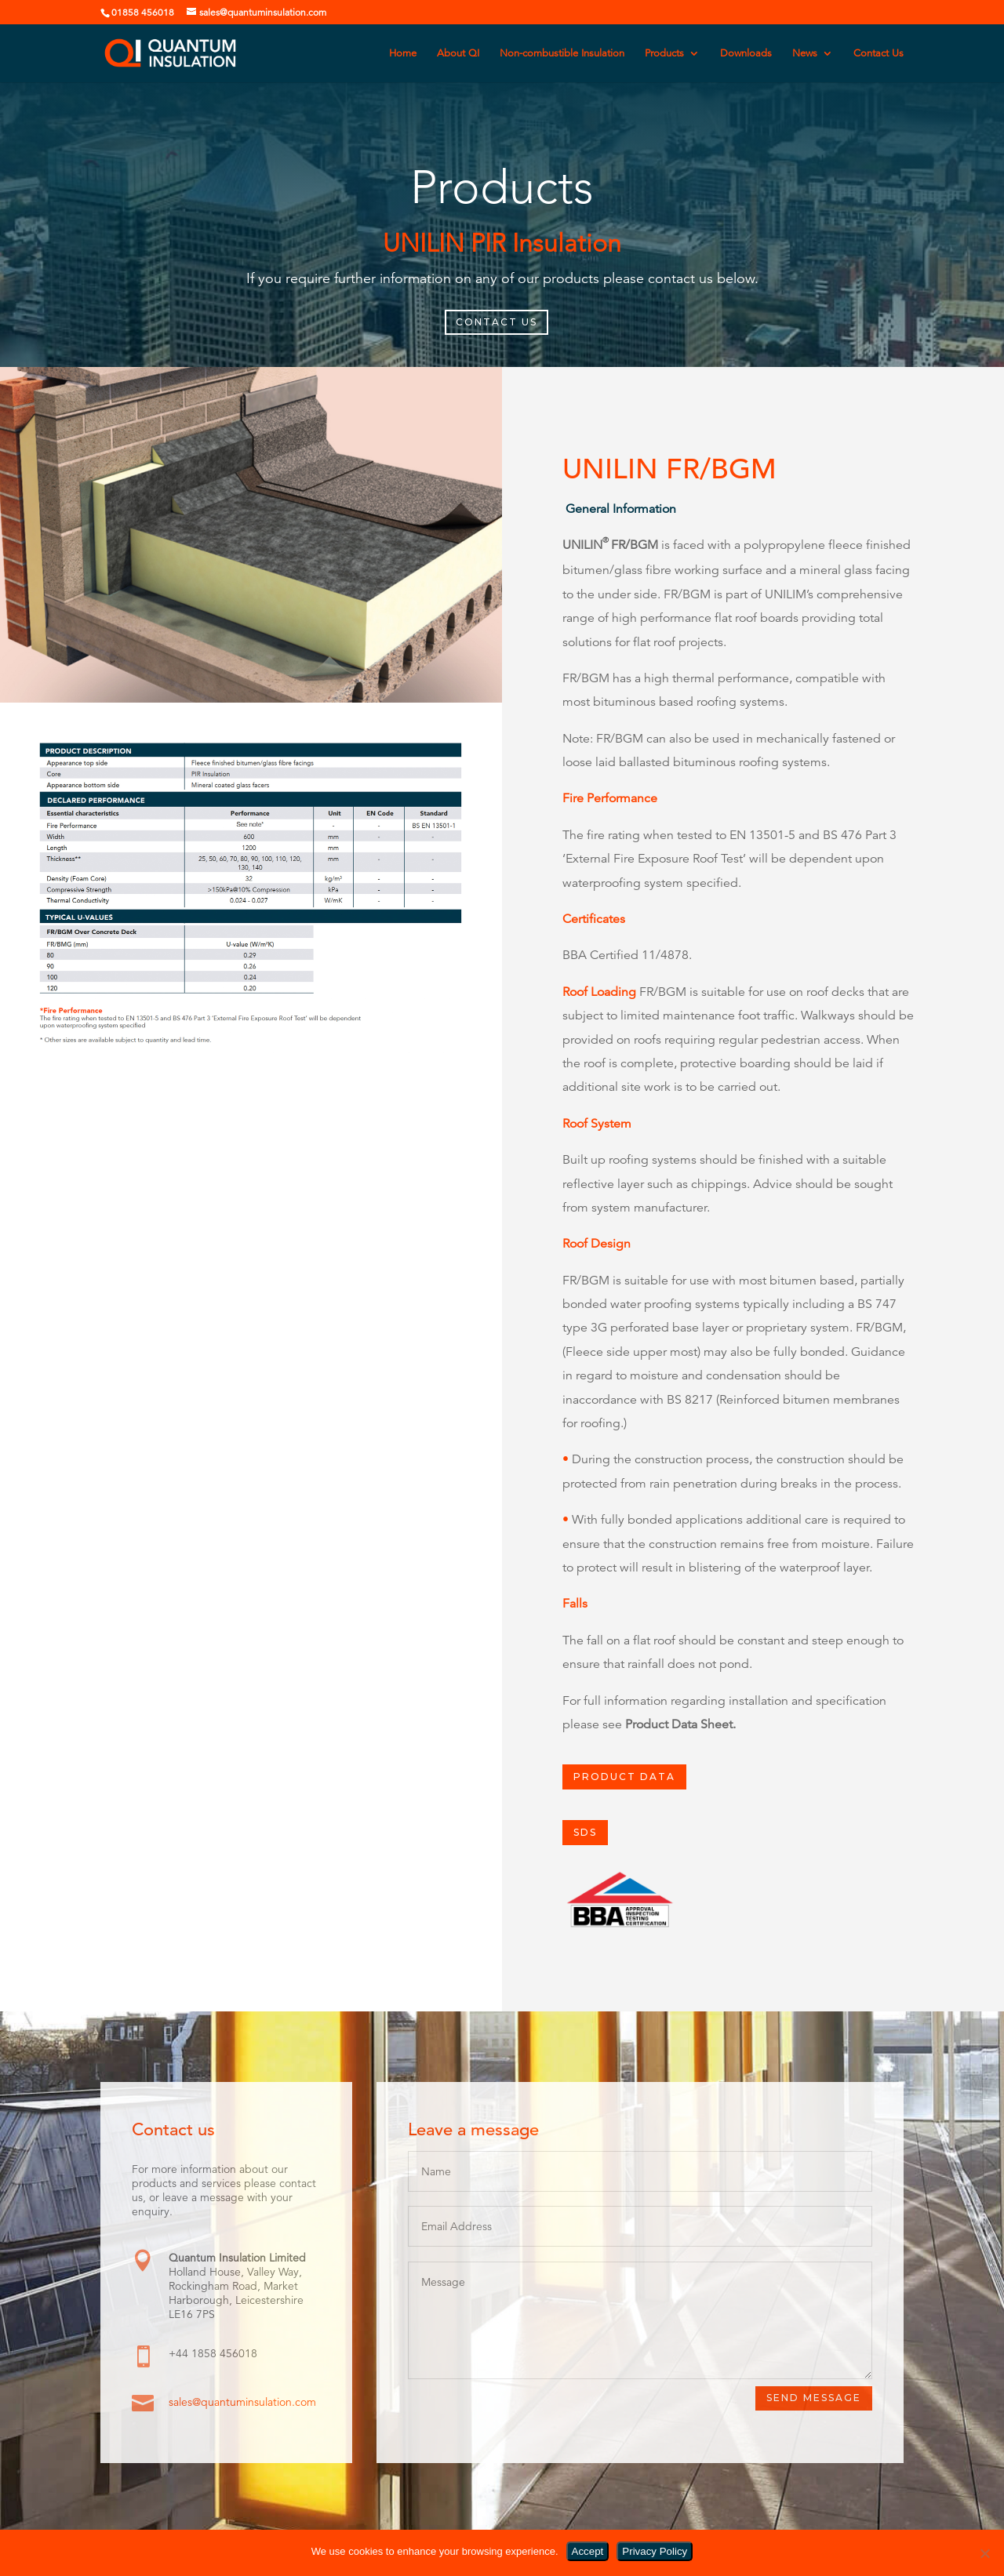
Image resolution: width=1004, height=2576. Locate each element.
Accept (588, 2551)
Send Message (813, 2398)
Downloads (746, 54)
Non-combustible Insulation (562, 54)
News (804, 54)
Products (664, 54)
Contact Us (878, 54)
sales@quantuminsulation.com (242, 2402)
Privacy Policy (654, 2551)
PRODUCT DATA (624, 1776)
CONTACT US (496, 322)
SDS (585, 1832)
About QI (458, 54)
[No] (984, 2553)
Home (403, 54)
